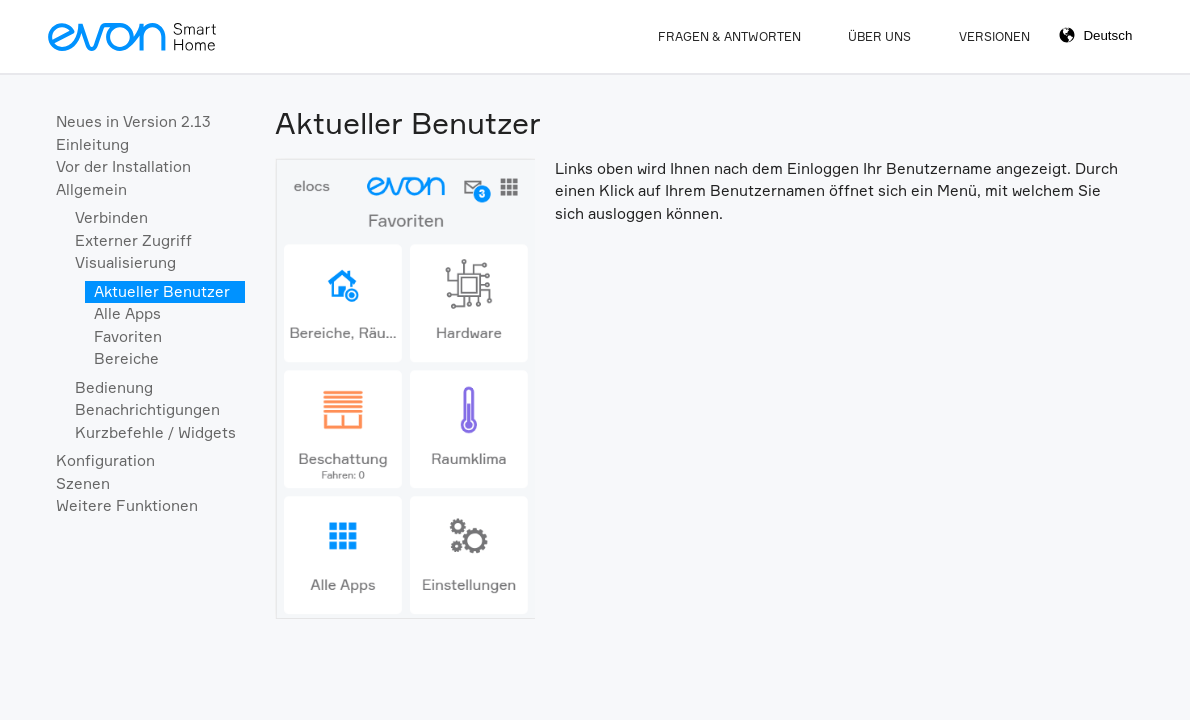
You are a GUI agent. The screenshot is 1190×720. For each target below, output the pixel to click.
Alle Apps (127, 313)
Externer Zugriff (133, 240)
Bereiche (126, 358)
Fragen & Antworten (729, 36)
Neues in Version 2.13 (133, 121)
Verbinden (111, 217)
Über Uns (879, 36)
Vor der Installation (123, 166)
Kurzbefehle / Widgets (155, 432)
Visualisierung (125, 262)
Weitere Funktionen (127, 505)
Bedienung (114, 387)
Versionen (994, 36)
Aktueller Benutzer (162, 291)
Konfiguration (105, 460)
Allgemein (91, 189)
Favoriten (128, 336)
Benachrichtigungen (147, 409)
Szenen (83, 483)
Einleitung (92, 144)
